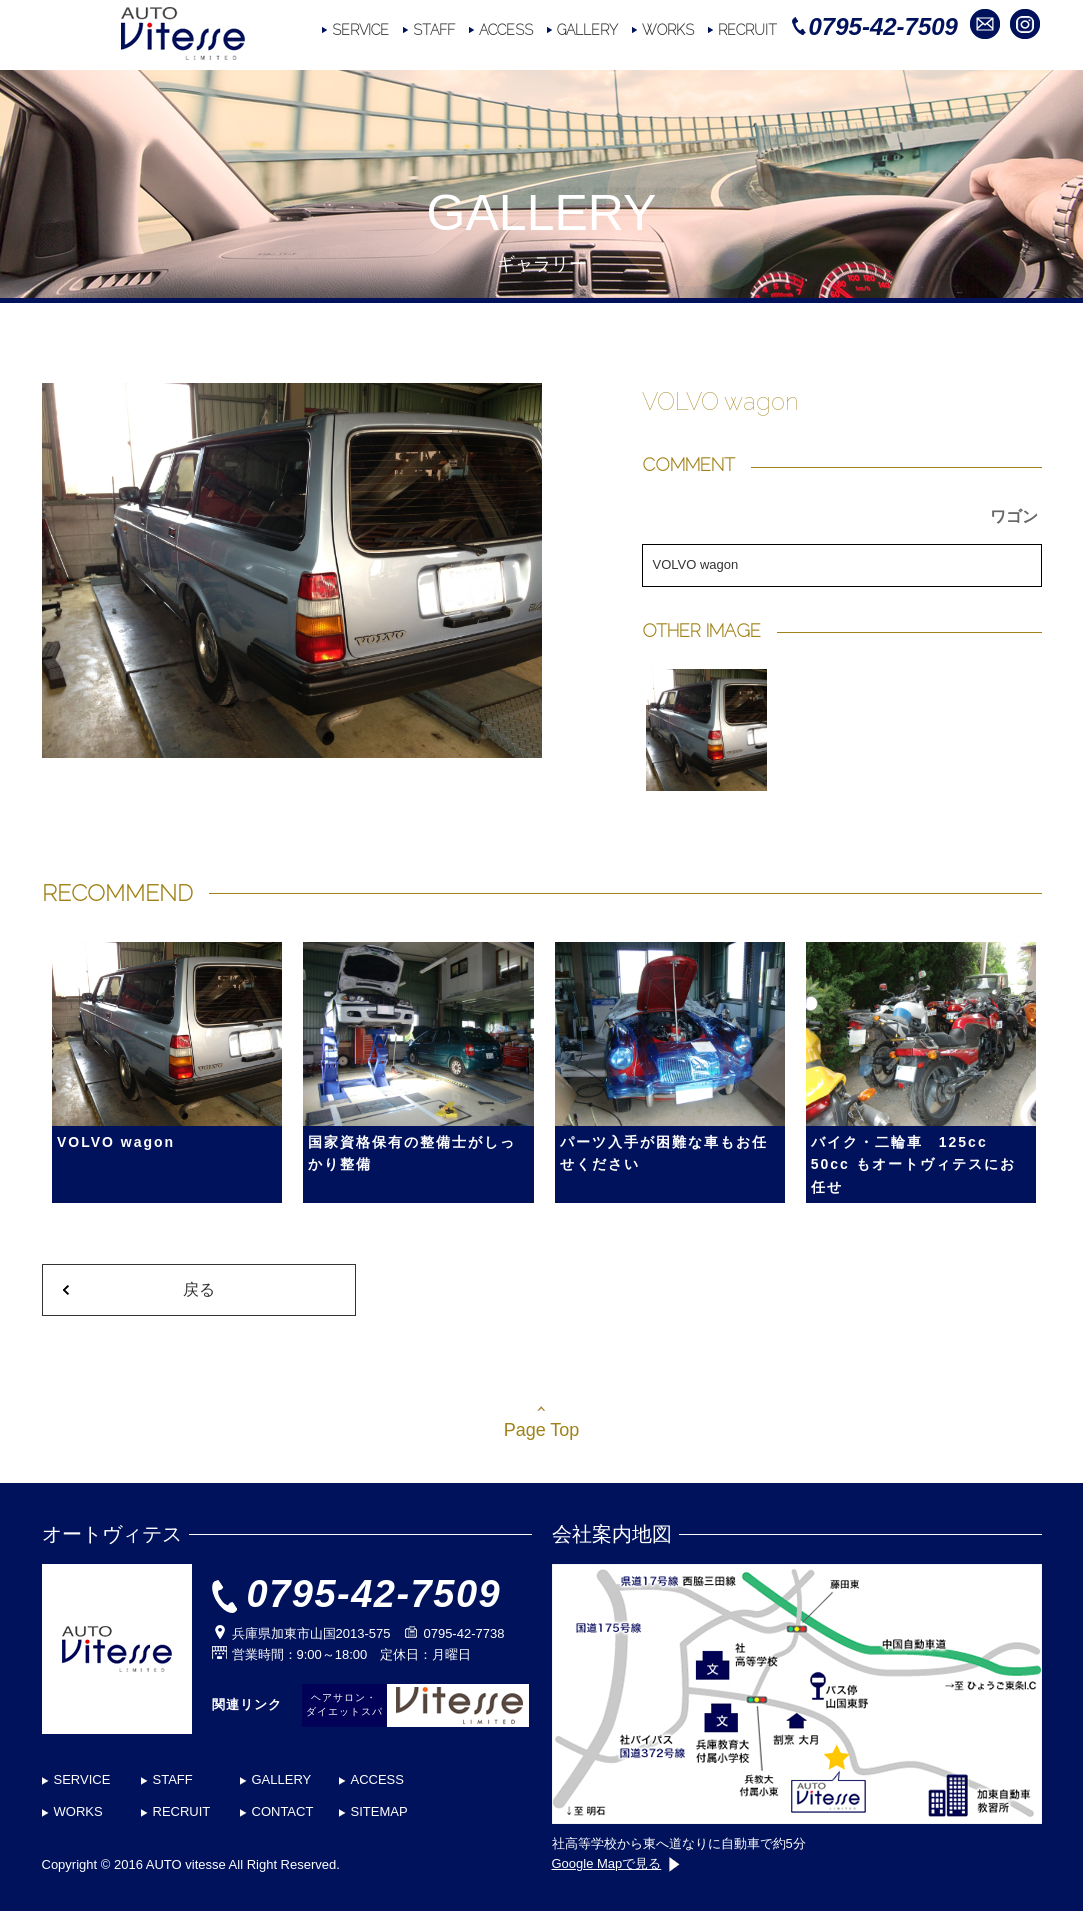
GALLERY (587, 30)
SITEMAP (379, 1811)
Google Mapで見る (616, 1863)
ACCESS (506, 30)
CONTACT (283, 1811)
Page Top (542, 1430)
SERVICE (360, 30)
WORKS (668, 30)
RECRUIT (747, 30)
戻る (199, 1289)
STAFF (434, 30)
